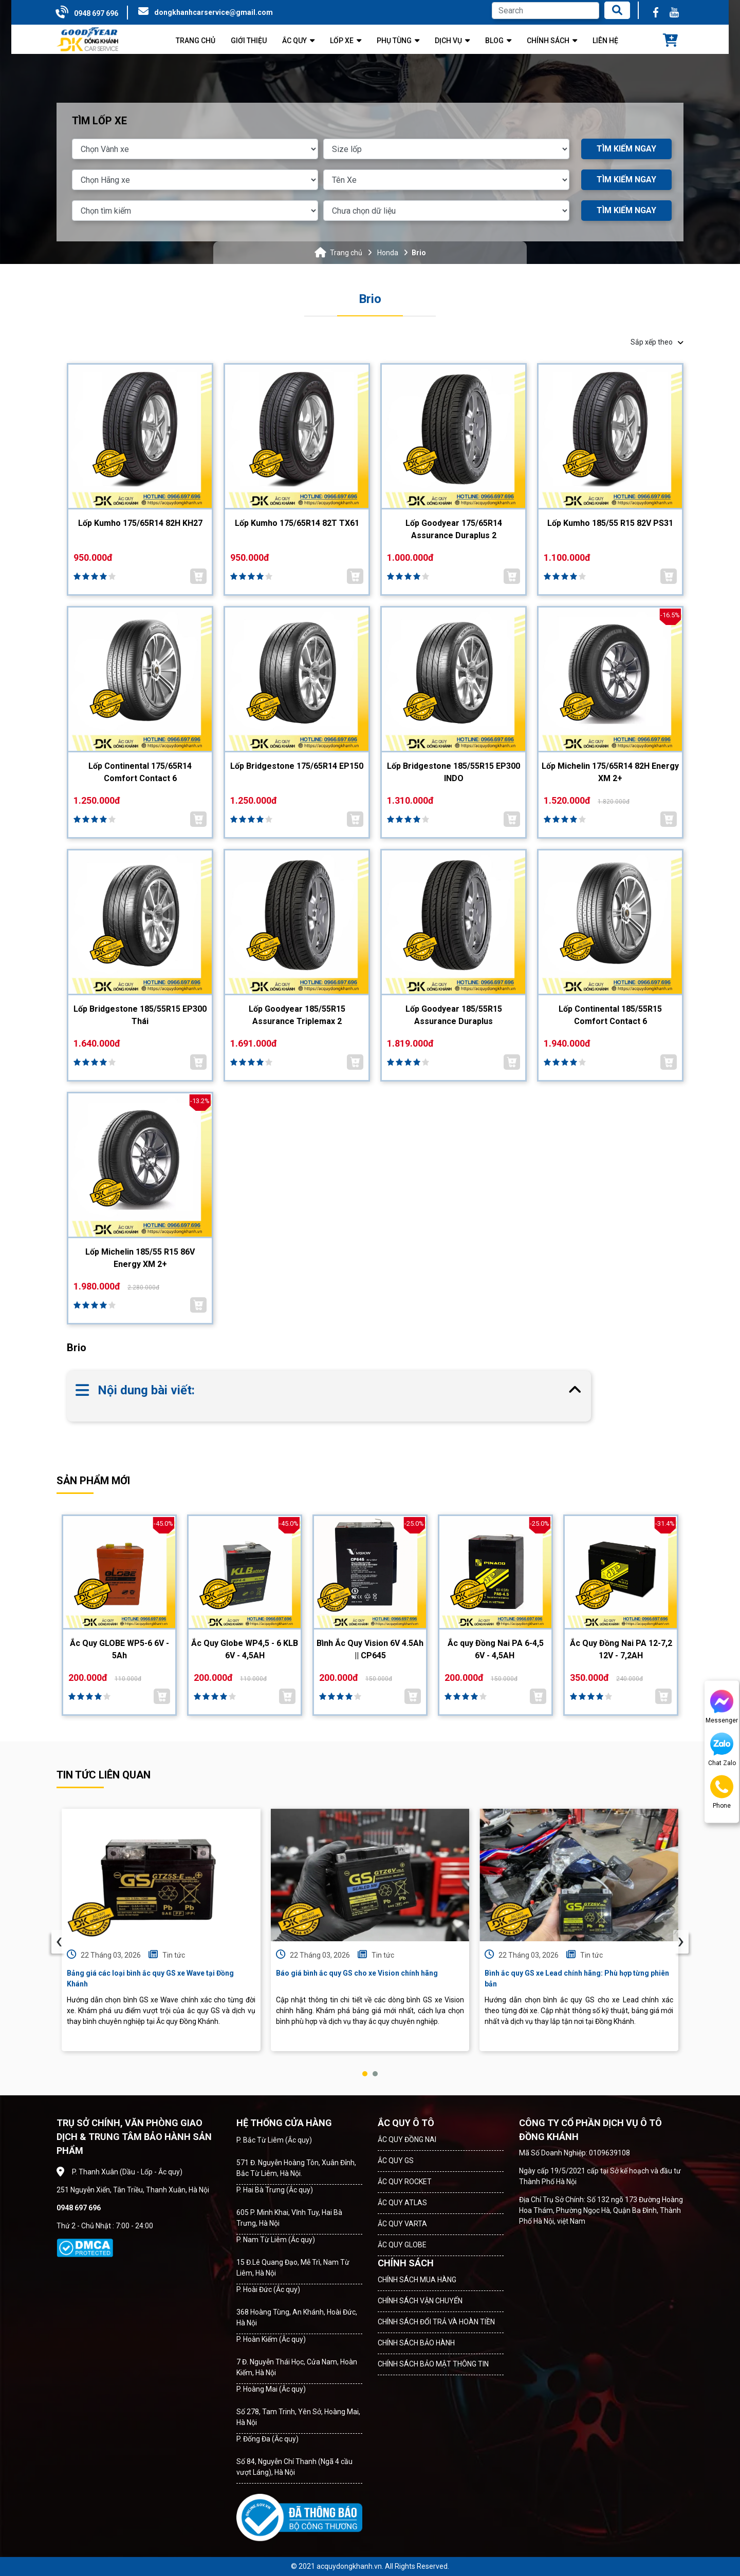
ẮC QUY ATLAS (402, 2203)
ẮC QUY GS (396, 2160)
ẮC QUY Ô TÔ (406, 2122)
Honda (387, 253)
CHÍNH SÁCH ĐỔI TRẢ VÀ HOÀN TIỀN (436, 2322)
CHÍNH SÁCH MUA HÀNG (417, 2280)
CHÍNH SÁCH (406, 2263)
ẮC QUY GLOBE (402, 2245)
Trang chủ (346, 253)
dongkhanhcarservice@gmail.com (213, 12)
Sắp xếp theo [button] (657, 342)
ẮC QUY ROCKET (405, 2181)
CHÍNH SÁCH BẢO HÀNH (416, 2343)
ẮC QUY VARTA (402, 2224)
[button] (365, 2073)
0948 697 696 (96, 13)
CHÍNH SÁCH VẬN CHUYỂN (420, 2301)
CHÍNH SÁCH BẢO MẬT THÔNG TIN (433, 2364)
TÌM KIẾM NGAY (626, 149)
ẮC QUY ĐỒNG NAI (407, 2139)
